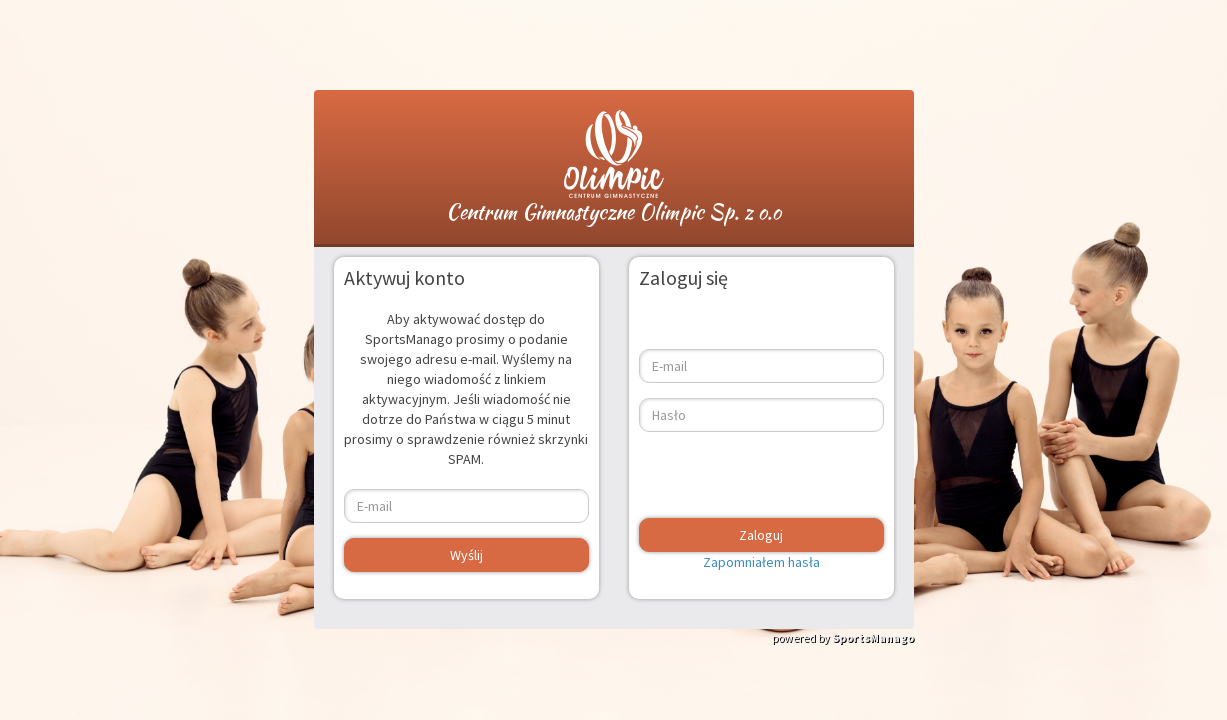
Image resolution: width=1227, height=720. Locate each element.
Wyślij (466, 555)
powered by (843, 637)
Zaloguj (761, 535)
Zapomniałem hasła (761, 562)
